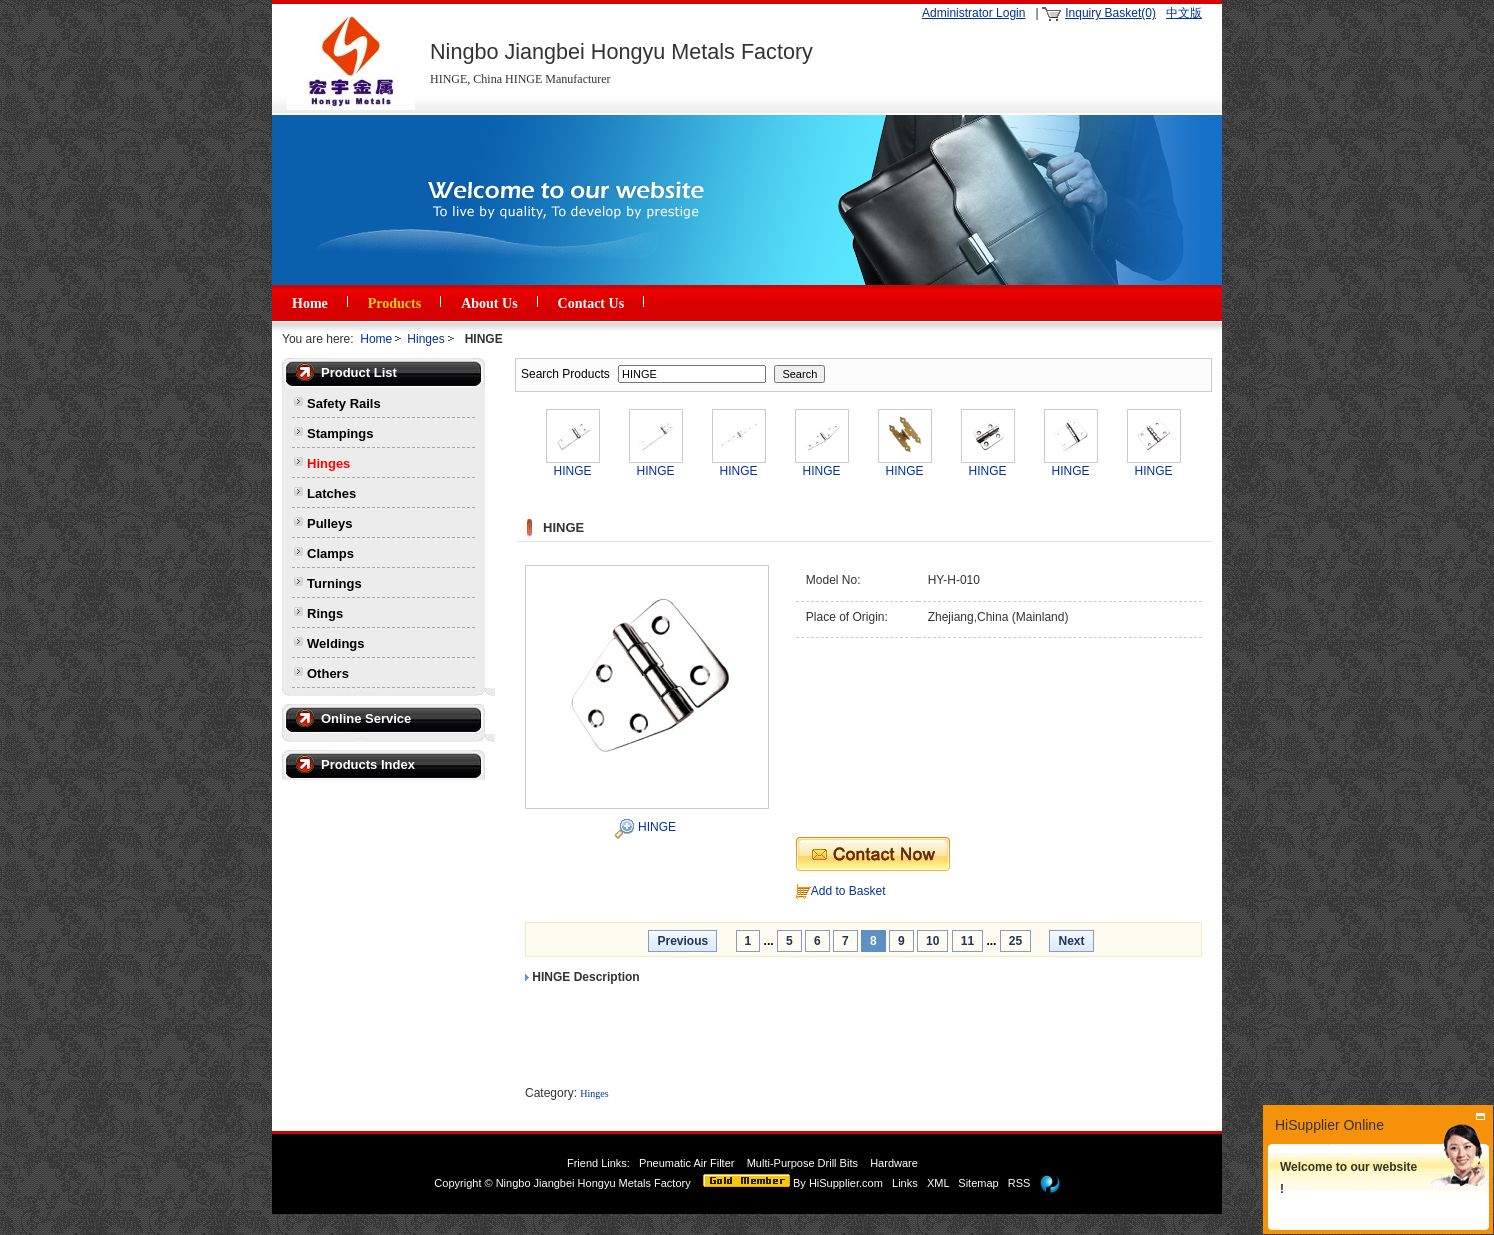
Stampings (340, 433)
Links (905, 1183)
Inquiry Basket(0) (1110, 13)
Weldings (336, 643)
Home (310, 303)
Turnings (334, 583)
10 (932, 941)
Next (1071, 941)
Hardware (895, 1163)
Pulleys (330, 523)
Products (394, 303)
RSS (1019, 1183)
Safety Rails (344, 403)
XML (938, 1183)
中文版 (1184, 13)
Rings (325, 613)
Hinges (425, 339)
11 (967, 941)
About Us (489, 303)
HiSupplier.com (846, 1183)
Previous (682, 941)
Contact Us (591, 303)
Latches (331, 493)
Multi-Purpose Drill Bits (804, 1163)
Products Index (368, 764)
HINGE (657, 827)
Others (328, 673)
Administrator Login (973, 13)
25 (1015, 941)
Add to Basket (848, 891)
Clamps (330, 553)
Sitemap (978, 1183)
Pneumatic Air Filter (686, 1163)
